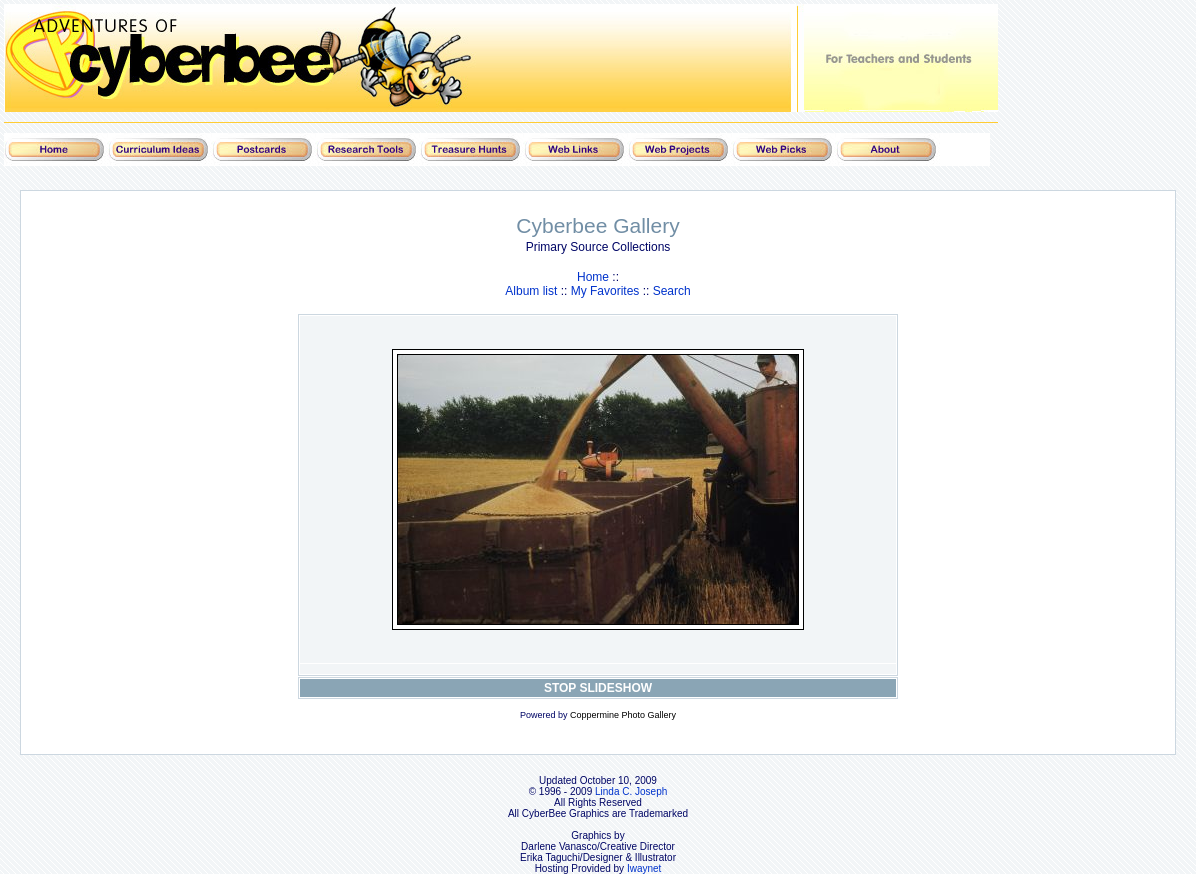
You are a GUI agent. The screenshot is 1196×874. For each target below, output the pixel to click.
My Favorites (605, 291)
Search (672, 291)
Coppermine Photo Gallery (623, 715)
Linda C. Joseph (631, 791)
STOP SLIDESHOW (598, 688)
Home (593, 277)
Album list (531, 291)
